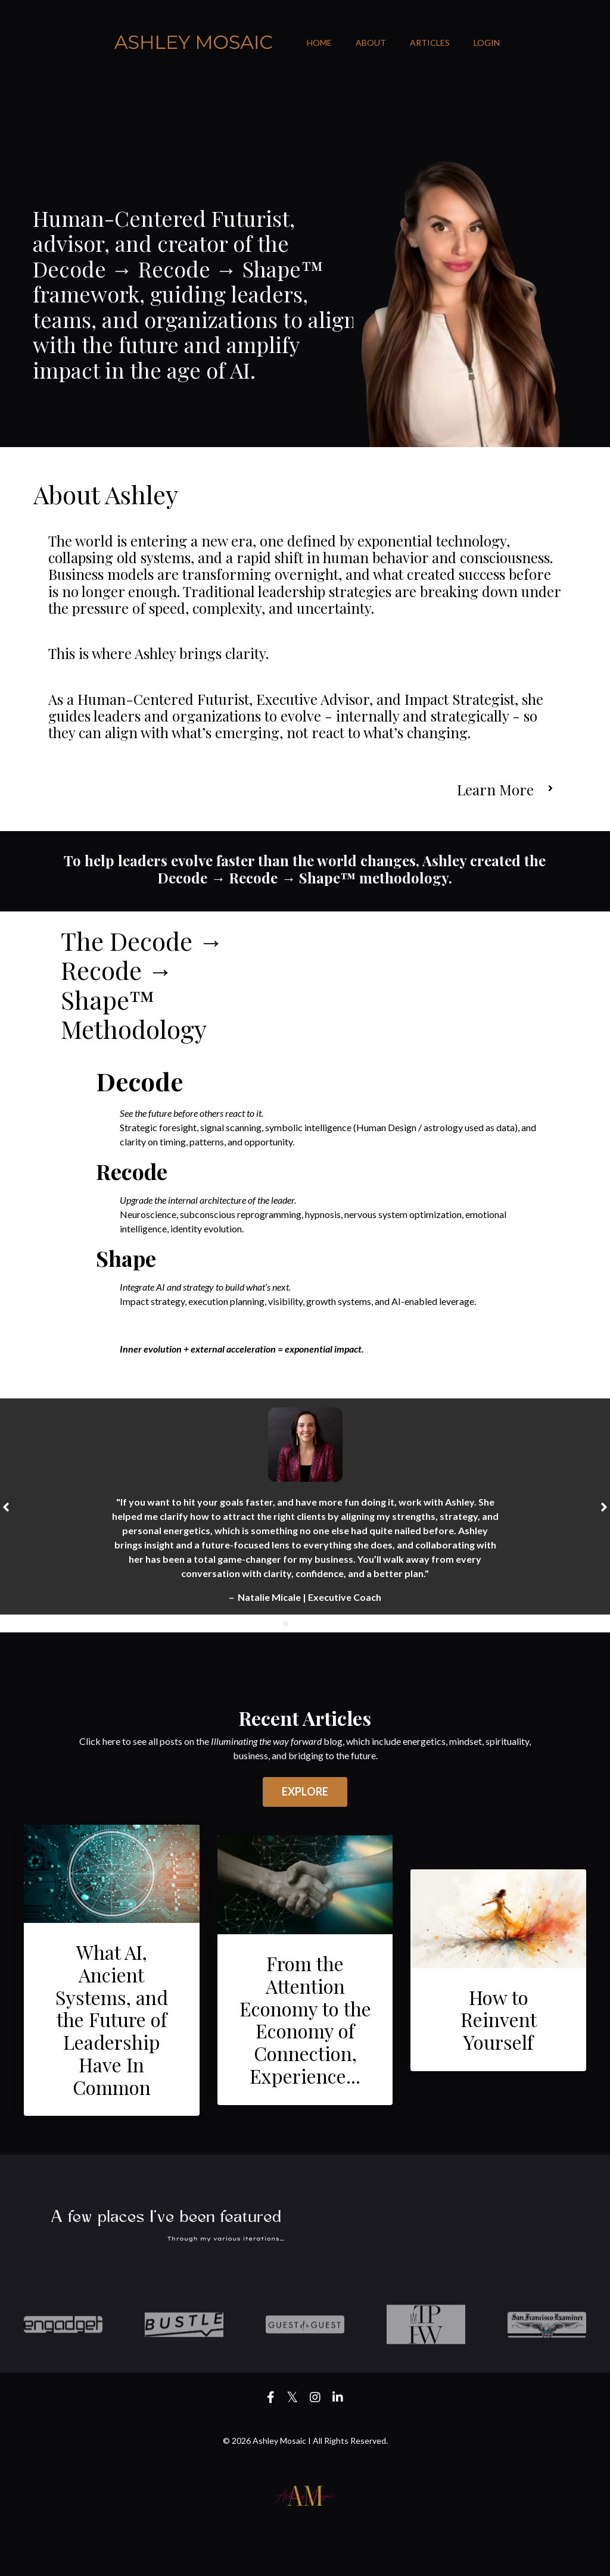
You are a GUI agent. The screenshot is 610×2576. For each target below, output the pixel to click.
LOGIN (487, 43)
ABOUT (371, 43)
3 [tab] (324, 1622)
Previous (6, 1505)
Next (604, 1505)
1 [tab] (286, 1622)
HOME (319, 43)
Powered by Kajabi (305, 2546)
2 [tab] (305, 1622)
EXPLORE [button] (305, 1790)
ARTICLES (430, 43)
